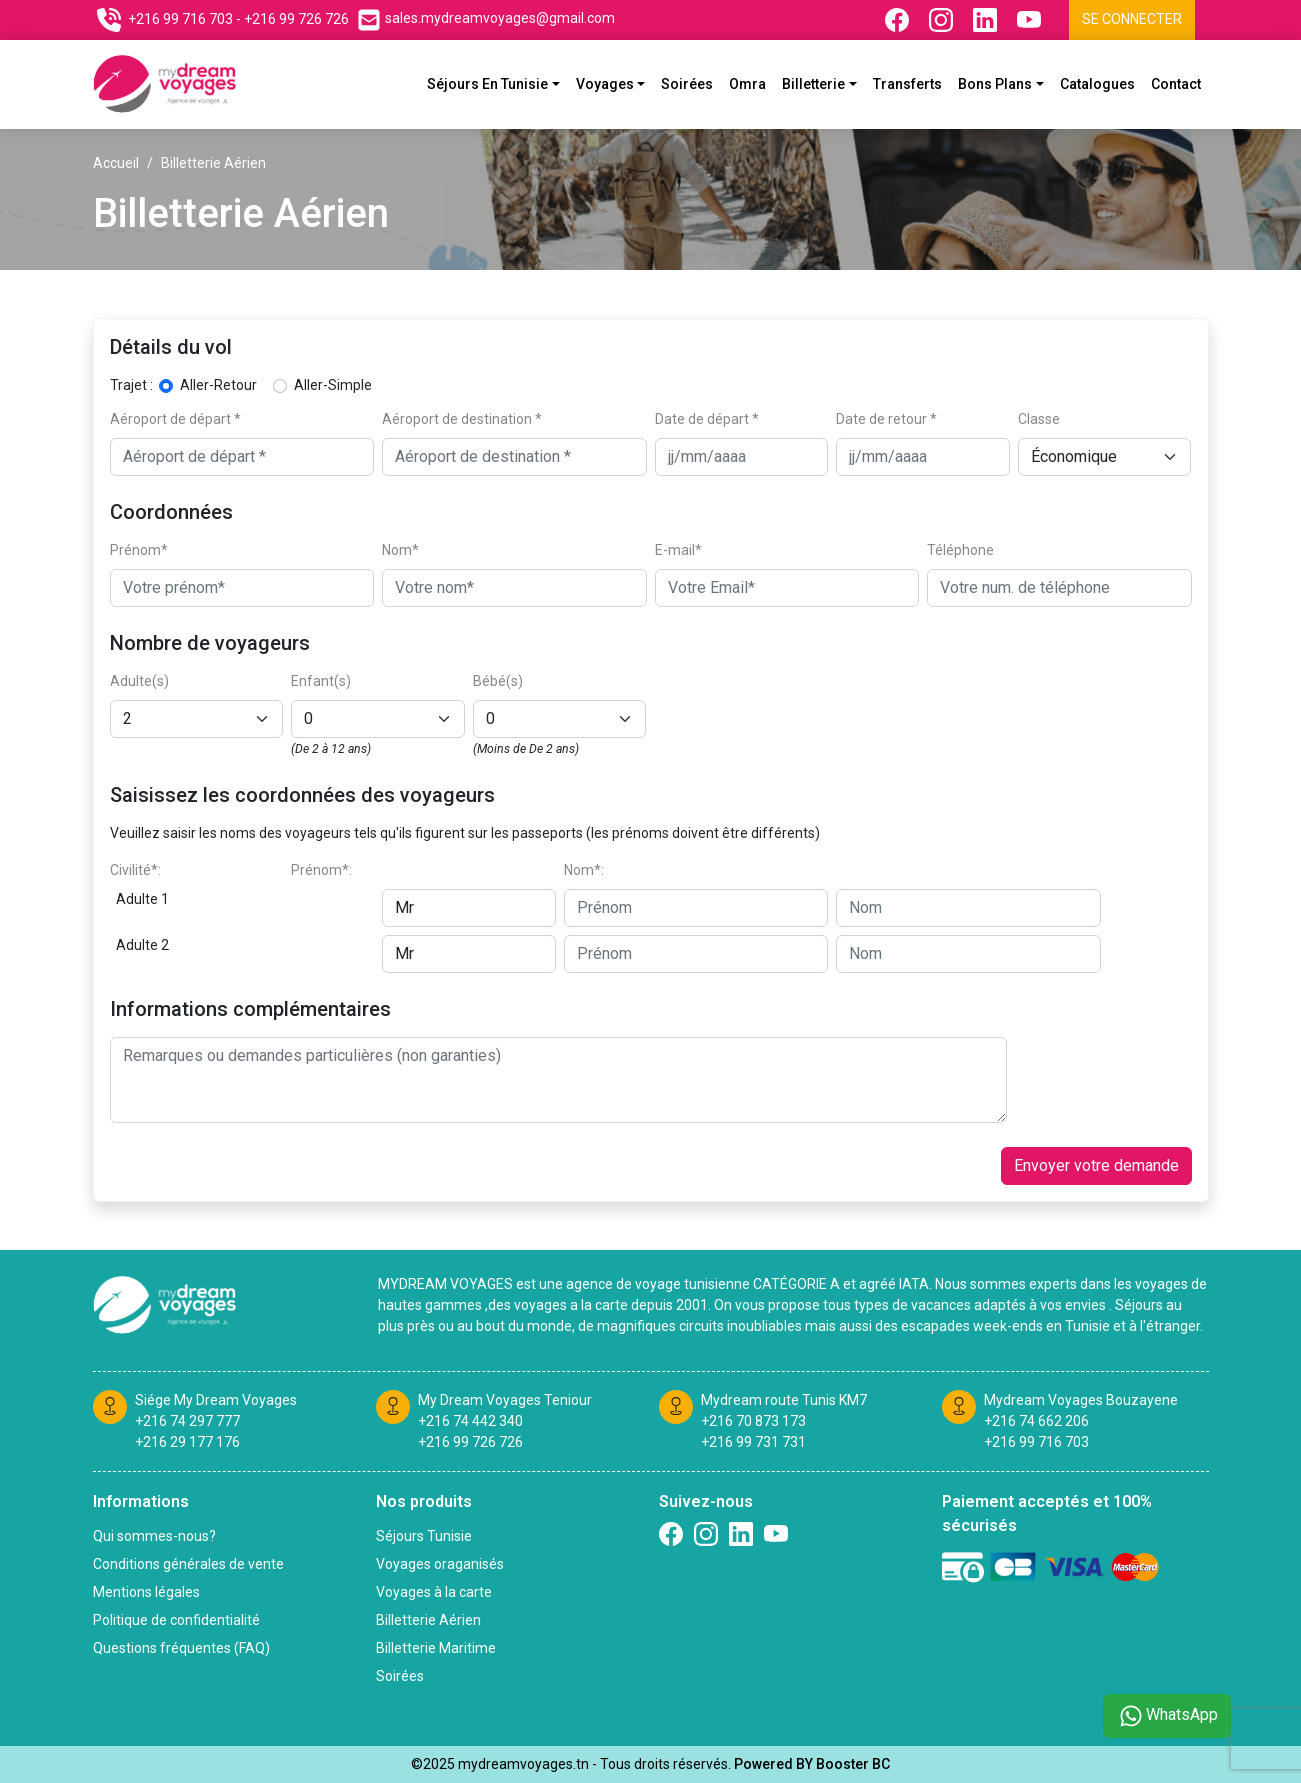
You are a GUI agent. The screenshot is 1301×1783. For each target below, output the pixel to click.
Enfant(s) (321, 681)
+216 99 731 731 (753, 1442)
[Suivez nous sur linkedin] (741, 1534)
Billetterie (813, 84)
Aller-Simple (333, 385)
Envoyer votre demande (1096, 1165)
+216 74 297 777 (187, 1421)
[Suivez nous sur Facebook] (899, 20)
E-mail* (678, 550)
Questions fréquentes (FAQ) (181, 1648)
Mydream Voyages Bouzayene (1081, 1400)
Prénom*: (321, 870)
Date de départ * (707, 419)
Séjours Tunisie (424, 1536)
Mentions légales (146, 1592)
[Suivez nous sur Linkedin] (987, 20)
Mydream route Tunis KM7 (784, 1400)
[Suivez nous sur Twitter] (776, 1534)
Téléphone (960, 550)
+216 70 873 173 (753, 1421)
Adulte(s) (139, 681)
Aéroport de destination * (462, 419)
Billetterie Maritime (436, 1648)
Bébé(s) (498, 681)
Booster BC (853, 1764)
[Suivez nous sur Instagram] (943, 20)
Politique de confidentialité (176, 1620)
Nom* (400, 550)
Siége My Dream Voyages (216, 1400)
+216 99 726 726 (470, 1442)
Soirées (687, 84)
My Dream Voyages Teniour (505, 1400)
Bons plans (995, 84)
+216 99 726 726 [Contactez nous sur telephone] (296, 19)
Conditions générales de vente (188, 1564)
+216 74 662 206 (1036, 1421)
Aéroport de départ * (175, 419)
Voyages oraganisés (440, 1564)
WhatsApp (1167, 1716)
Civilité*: (135, 870)
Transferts (907, 84)
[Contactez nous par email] (486, 20)
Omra (747, 84)
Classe (1039, 419)
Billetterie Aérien (428, 1620)
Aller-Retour (218, 385)
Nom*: (584, 870)
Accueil (116, 163)
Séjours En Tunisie (487, 84)
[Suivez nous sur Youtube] (1031, 20)
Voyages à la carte (434, 1592)
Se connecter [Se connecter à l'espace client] (1132, 19)
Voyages (605, 84)
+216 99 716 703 (1036, 1442)
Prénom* (139, 550)
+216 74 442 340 (470, 1421)
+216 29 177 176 (187, 1442)
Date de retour (886, 419)
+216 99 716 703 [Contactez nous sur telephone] (180, 19)
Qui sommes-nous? (154, 1536)
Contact (1176, 84)
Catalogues (1097, 84)
